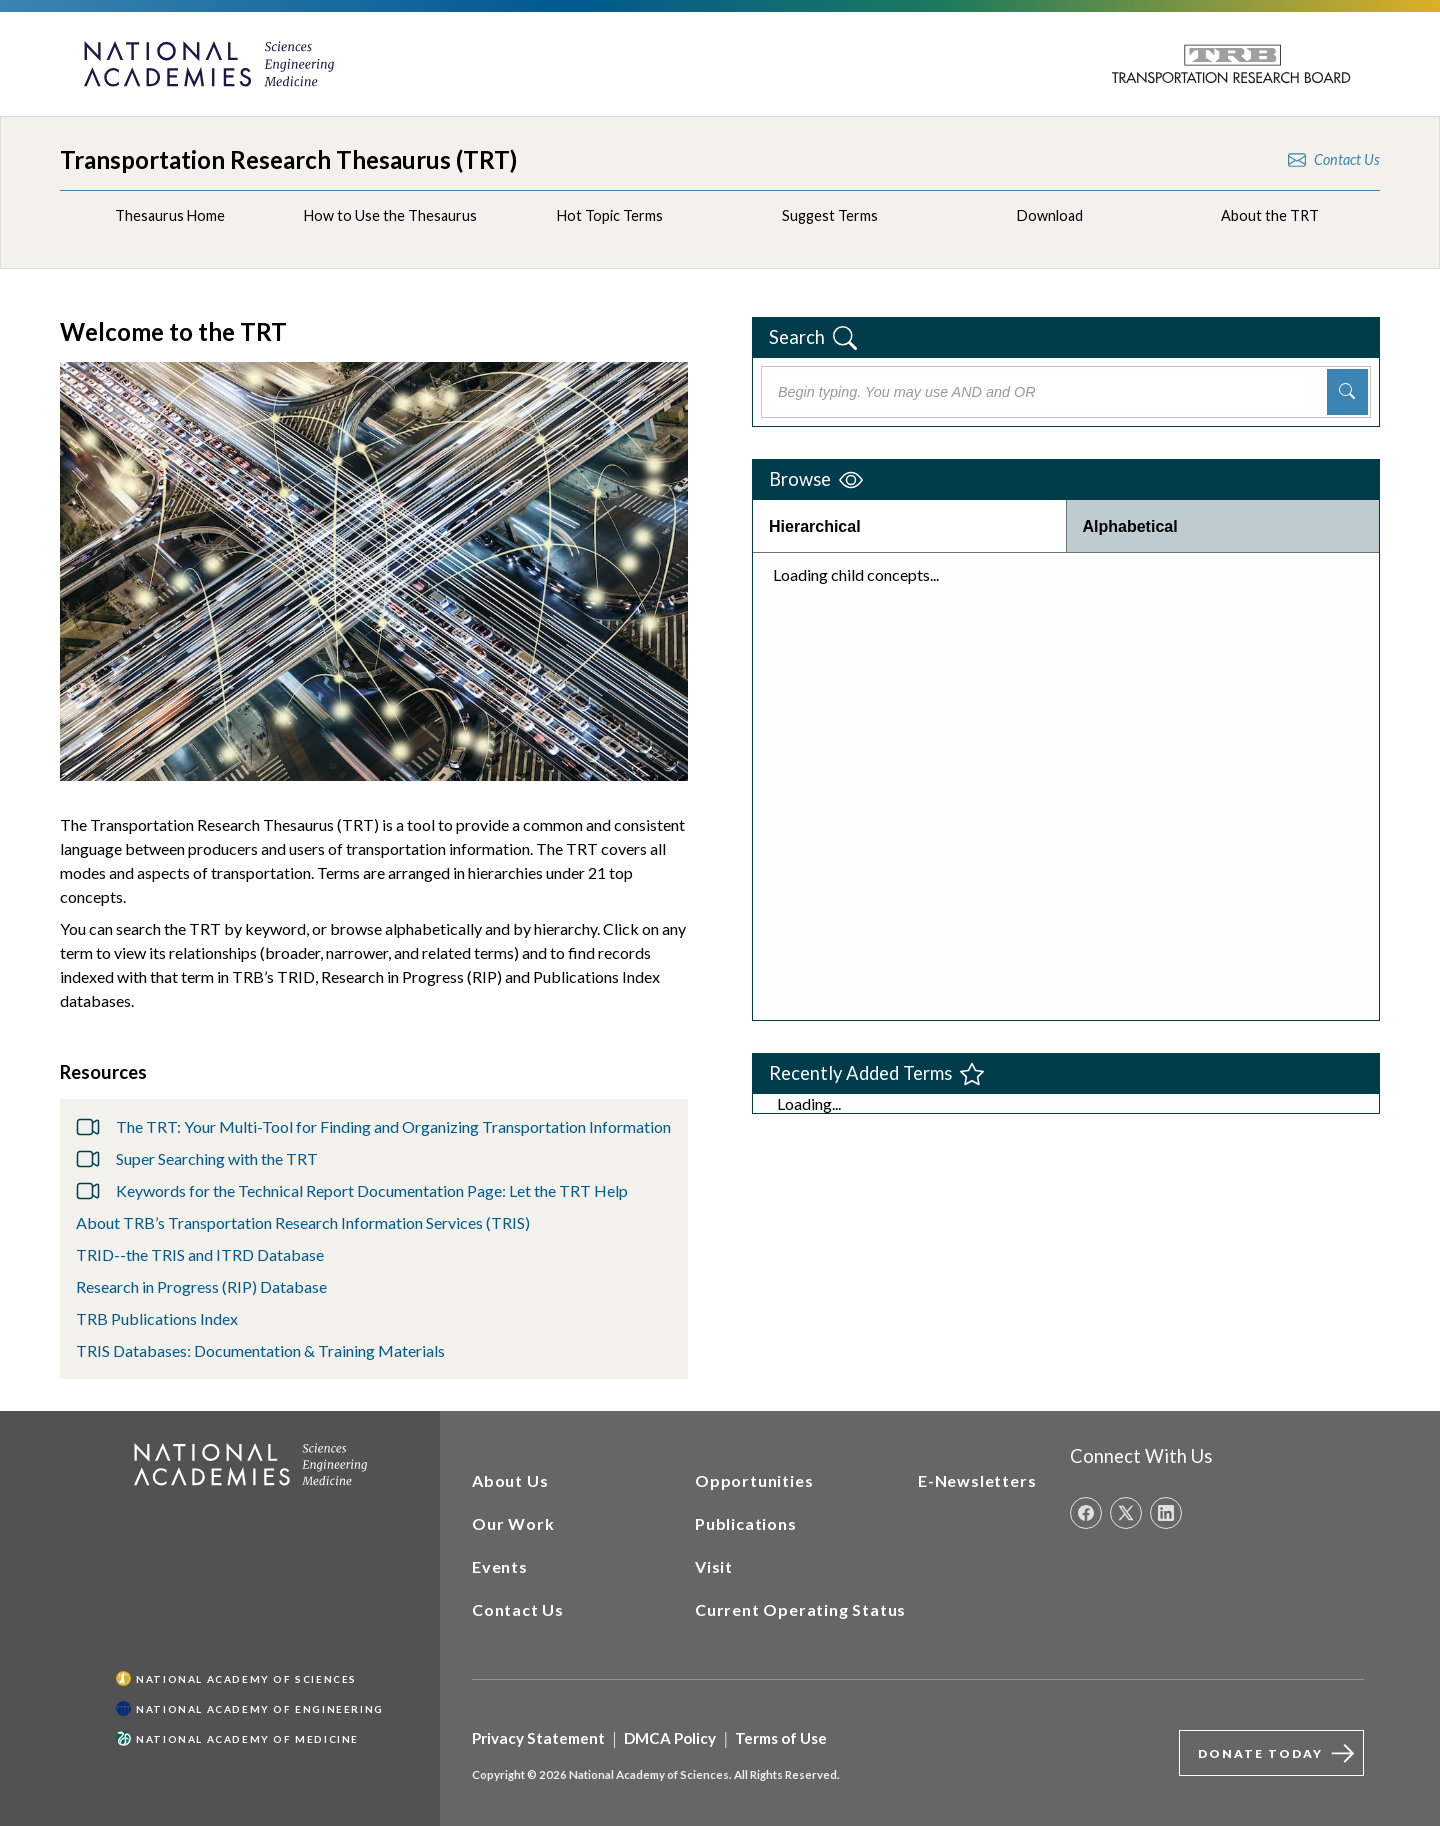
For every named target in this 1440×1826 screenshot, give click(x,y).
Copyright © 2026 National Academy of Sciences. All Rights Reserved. (656, 1774)
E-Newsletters (977, 1480)
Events (500, 1566)
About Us (510, 1480)
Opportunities (754, 1480)
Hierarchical (815, 526)
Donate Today (1280, 1753)
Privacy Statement (538, 1738)
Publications (746, 1523)
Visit (714, 1566)
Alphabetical (1130, 526)
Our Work (513, 1523)
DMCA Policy (670, 1738)
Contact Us (518, 1609)
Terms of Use (781, 1738)
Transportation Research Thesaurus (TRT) (288, 159)
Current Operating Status (800, 1609)
